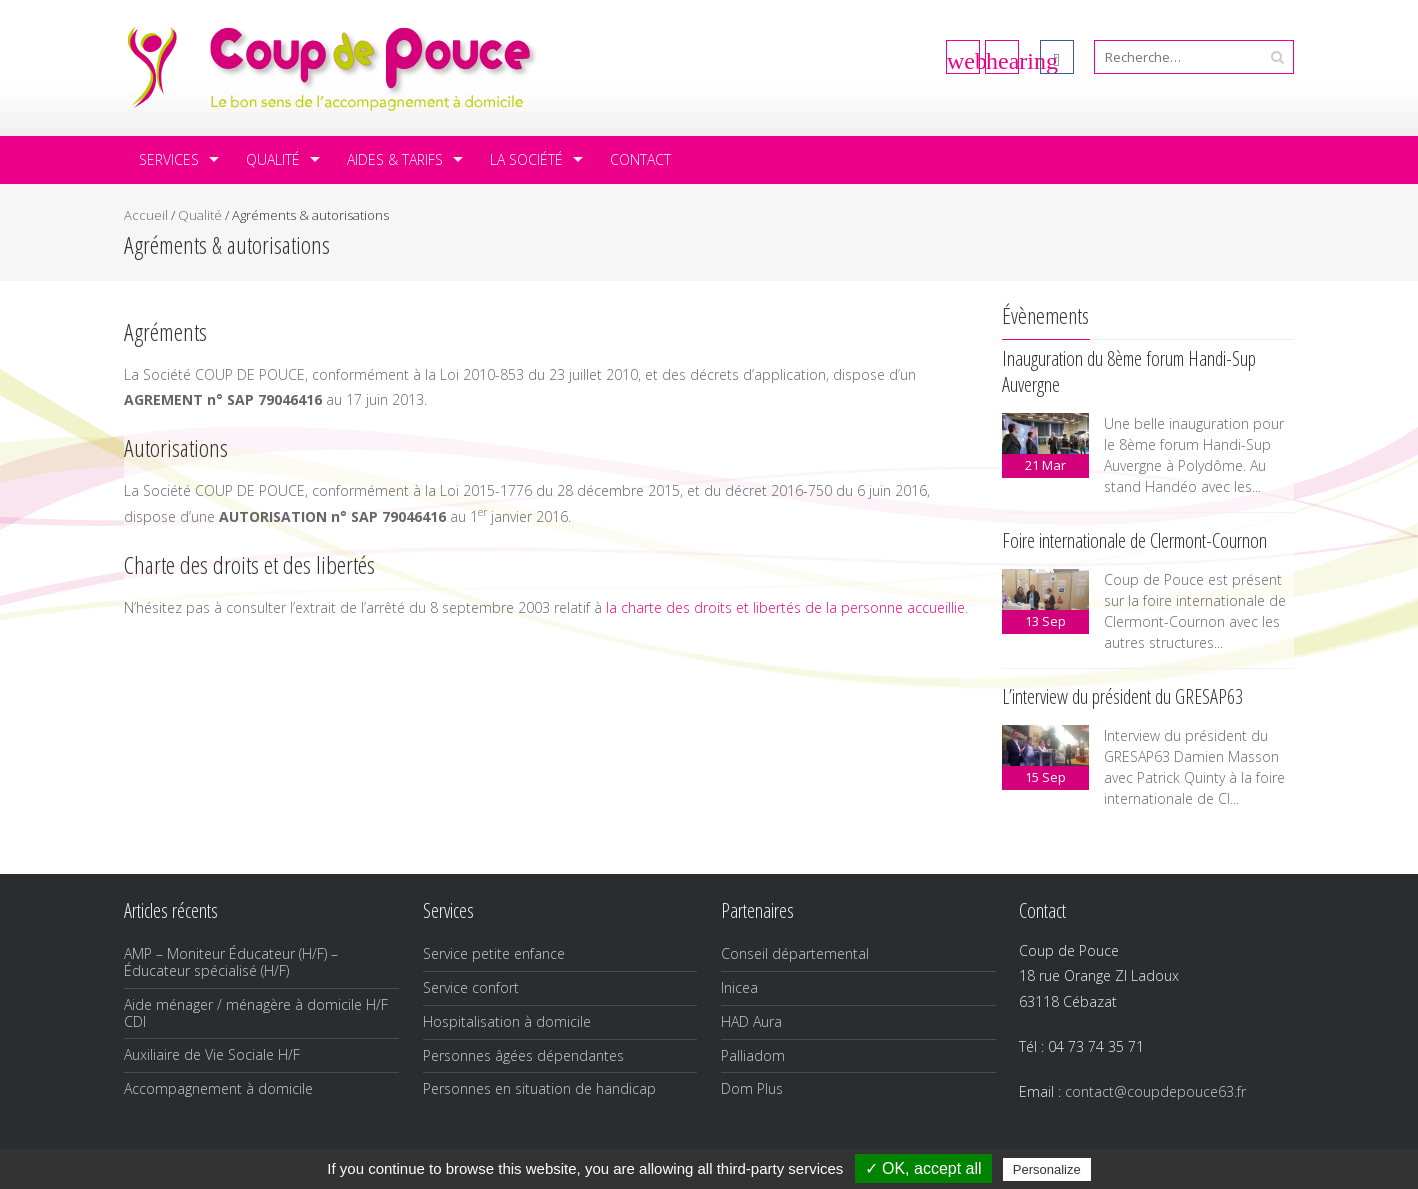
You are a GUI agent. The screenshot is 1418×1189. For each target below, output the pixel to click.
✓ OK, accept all (923, 1168)
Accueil (146, 215)
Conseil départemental (795, 953)
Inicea (739, 987)
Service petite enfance (494, 953)
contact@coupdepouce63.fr (1155, 1091)
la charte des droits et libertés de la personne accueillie (785, 607)
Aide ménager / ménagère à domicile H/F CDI (256, 1013)
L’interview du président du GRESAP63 (1122, 696)
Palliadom (753, 1055)
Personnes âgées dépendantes (523, 1055)
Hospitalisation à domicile (507, 1021)
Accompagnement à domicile (218, 1088)
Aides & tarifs (395, 159)
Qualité (273, 159)
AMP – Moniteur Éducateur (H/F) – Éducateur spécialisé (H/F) (231, 962)
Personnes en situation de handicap (539, 1088)
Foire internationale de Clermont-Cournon (1134, 540)
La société (526, 159)
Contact (640, 159)
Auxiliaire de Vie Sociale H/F (212, 1054)
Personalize (1047, 1169)
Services (169, 159)
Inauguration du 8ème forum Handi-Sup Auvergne (1129, 371)
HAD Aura (751, 1021)
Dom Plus (752, 1088)
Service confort (471, 987)
